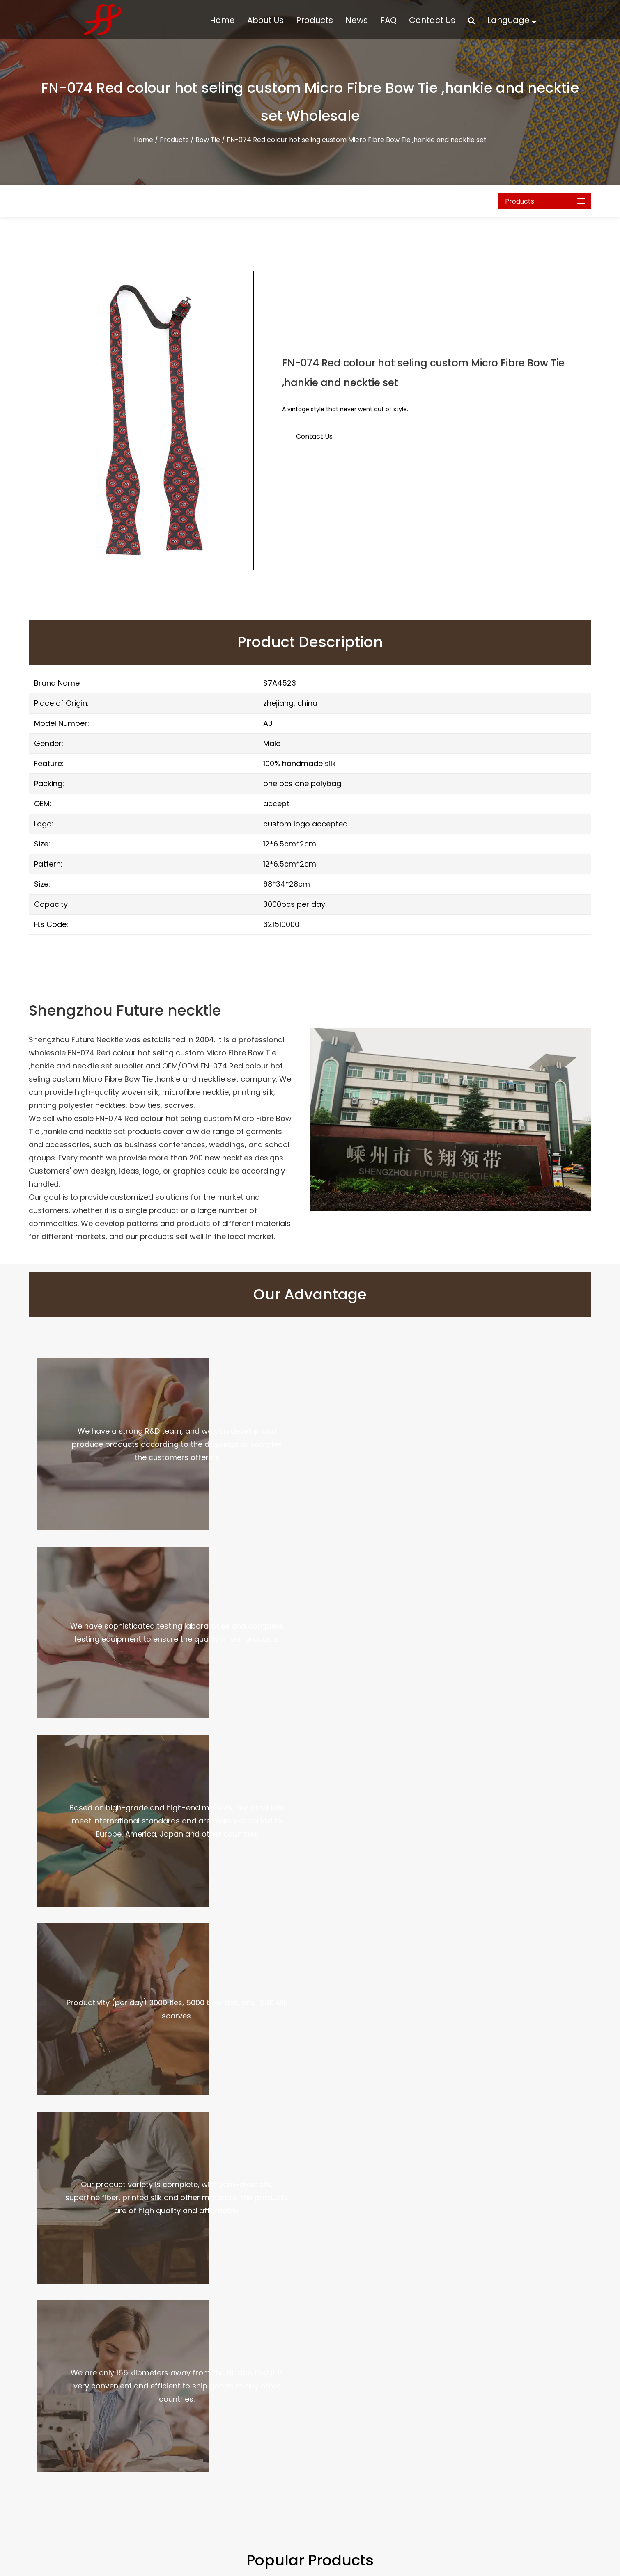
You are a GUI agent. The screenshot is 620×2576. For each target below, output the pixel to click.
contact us (314, 436)
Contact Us (432, 20)
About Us (265, 20)
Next (603, 1918)
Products (314, 20)
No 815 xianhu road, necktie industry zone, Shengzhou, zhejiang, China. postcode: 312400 (480, 2513)
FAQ (388, 20)
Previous (17, 1918)
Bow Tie (207, 139)
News (356, 20)
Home (222, 20)
